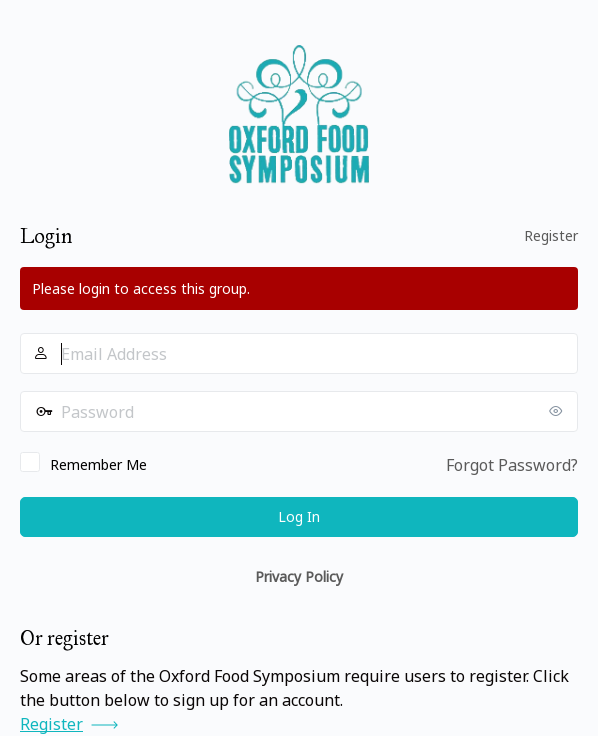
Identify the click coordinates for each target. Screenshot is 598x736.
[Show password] (558, 411)
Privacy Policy (299, 576)
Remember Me (98, 464)
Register (551, 235)
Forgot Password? (512, 465)
